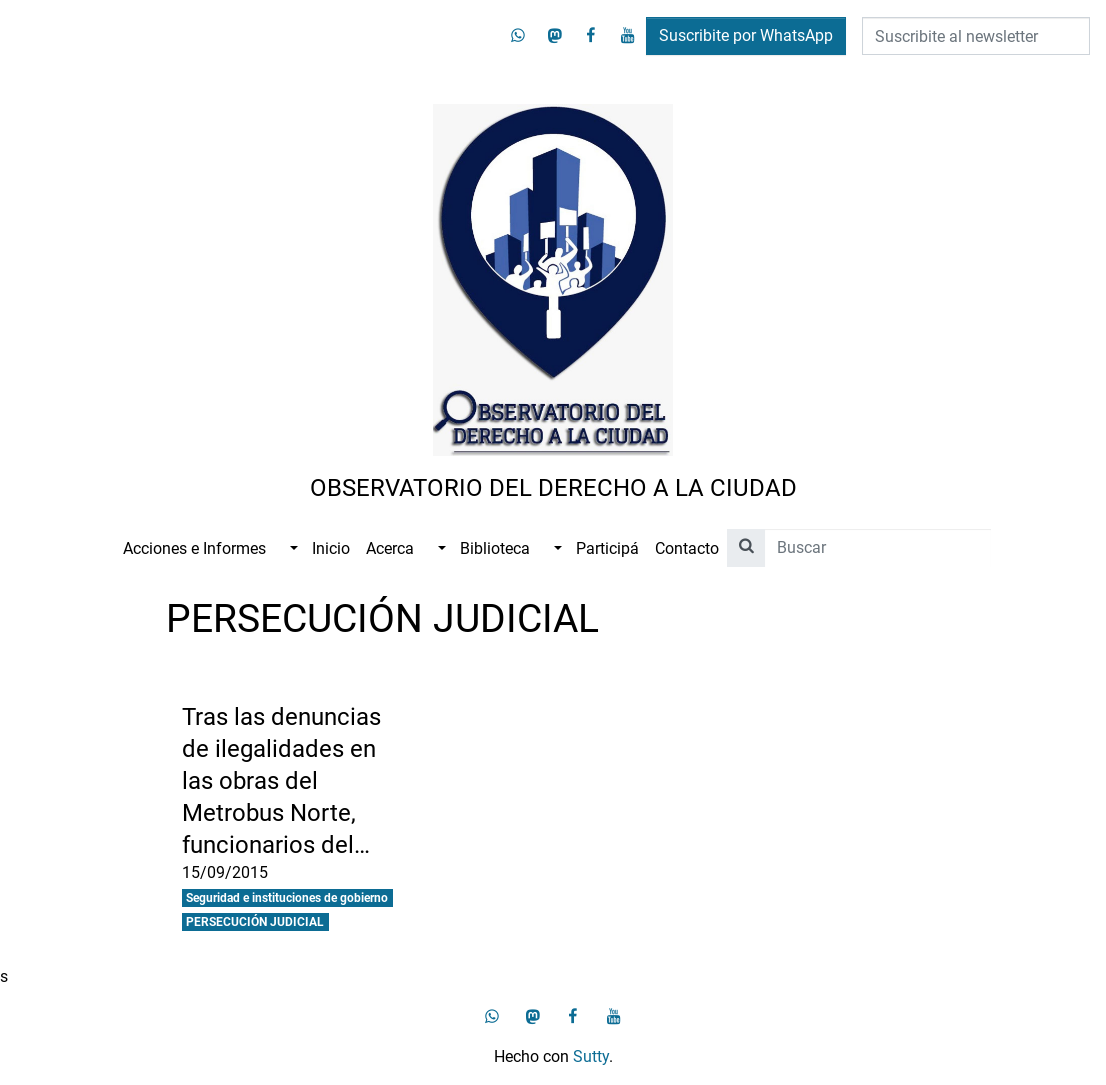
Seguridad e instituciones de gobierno (287, 898)
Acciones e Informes (194, 548)
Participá (607, 548)
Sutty (591, 1056)
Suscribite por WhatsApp (746, 35)
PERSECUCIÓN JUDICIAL (255, 922)
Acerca (390, 548)
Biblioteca (495, 548)
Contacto (687, 548)
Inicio (331, 548)
